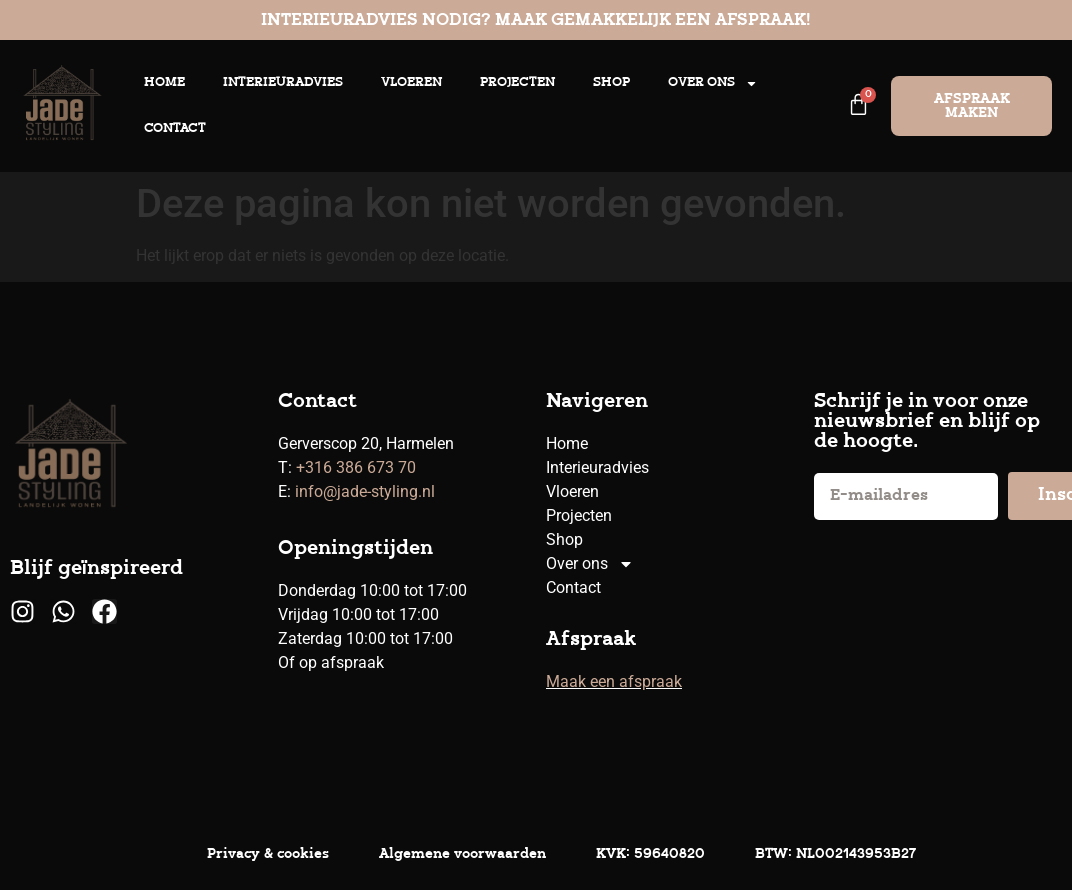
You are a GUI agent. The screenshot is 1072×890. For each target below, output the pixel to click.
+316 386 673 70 (356, 467)
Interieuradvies (283, 82)
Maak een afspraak (614, 681)
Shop (611, 82)
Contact (175, 128)
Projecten (517, 82)
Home (164, 82)
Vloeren (411, 82)
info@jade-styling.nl (365, 491)
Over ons (713, 83)
